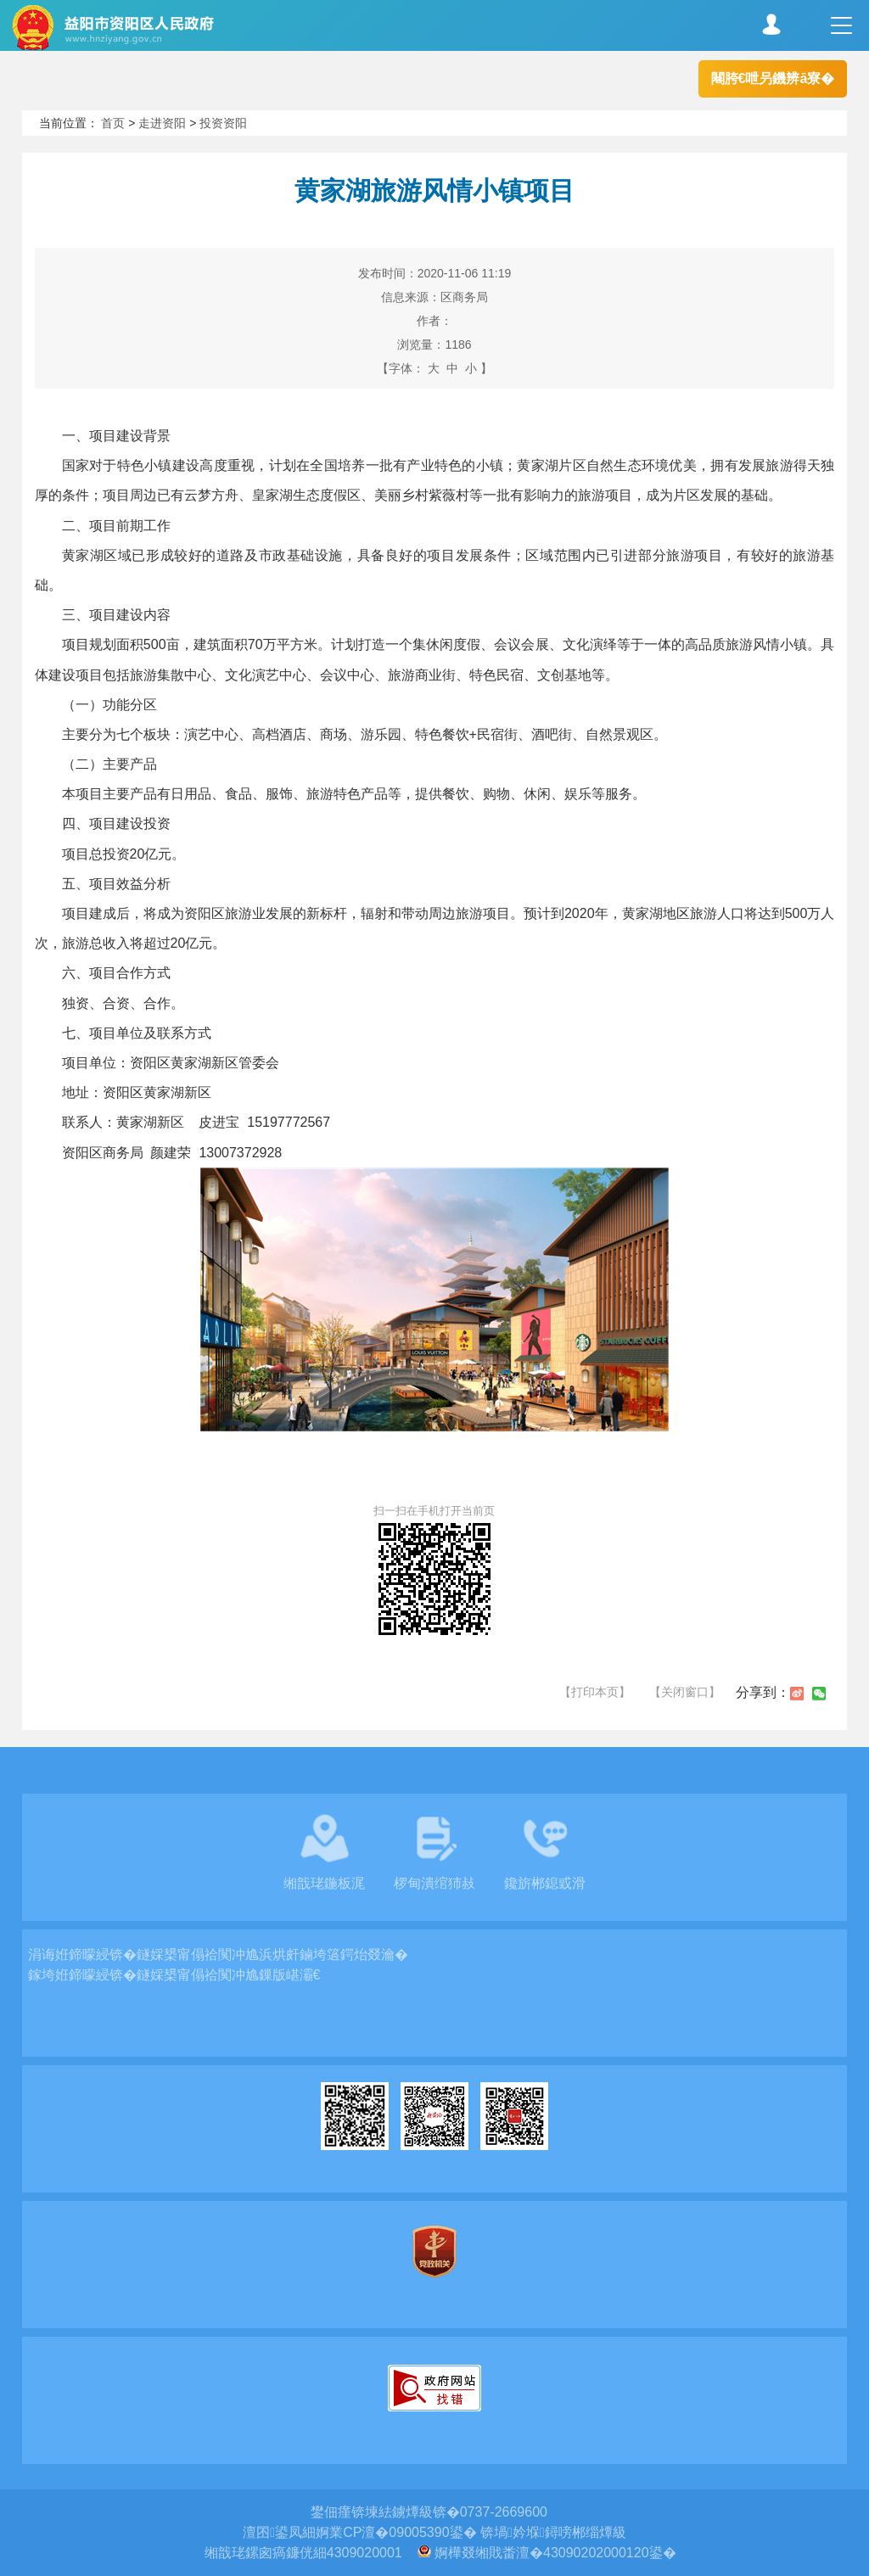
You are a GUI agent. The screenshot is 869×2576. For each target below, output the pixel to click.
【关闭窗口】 (684, 1692)
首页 (113, 123)
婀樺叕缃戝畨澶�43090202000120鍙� (555, 2552)
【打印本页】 (595, 1692)
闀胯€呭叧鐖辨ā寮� (773, 78)
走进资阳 (162, 123)
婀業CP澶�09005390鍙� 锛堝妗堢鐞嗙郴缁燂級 (471, 2532)
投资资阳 (223, 123)
